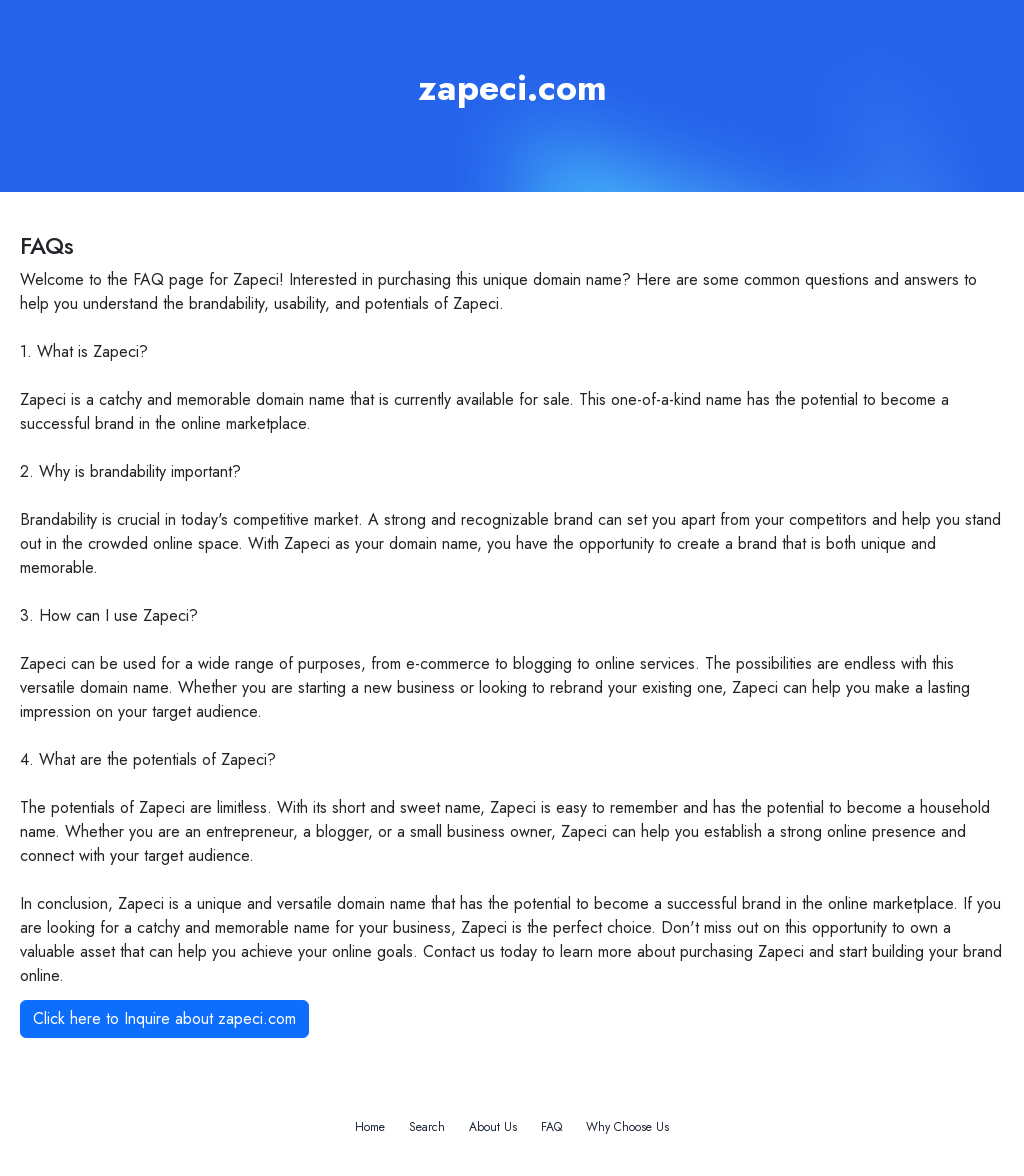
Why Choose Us (627, 1127)
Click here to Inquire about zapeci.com (164, 1018)
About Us (493, 1127)
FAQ (551, 1127)
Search (427, 1127)
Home (370, 1127)
